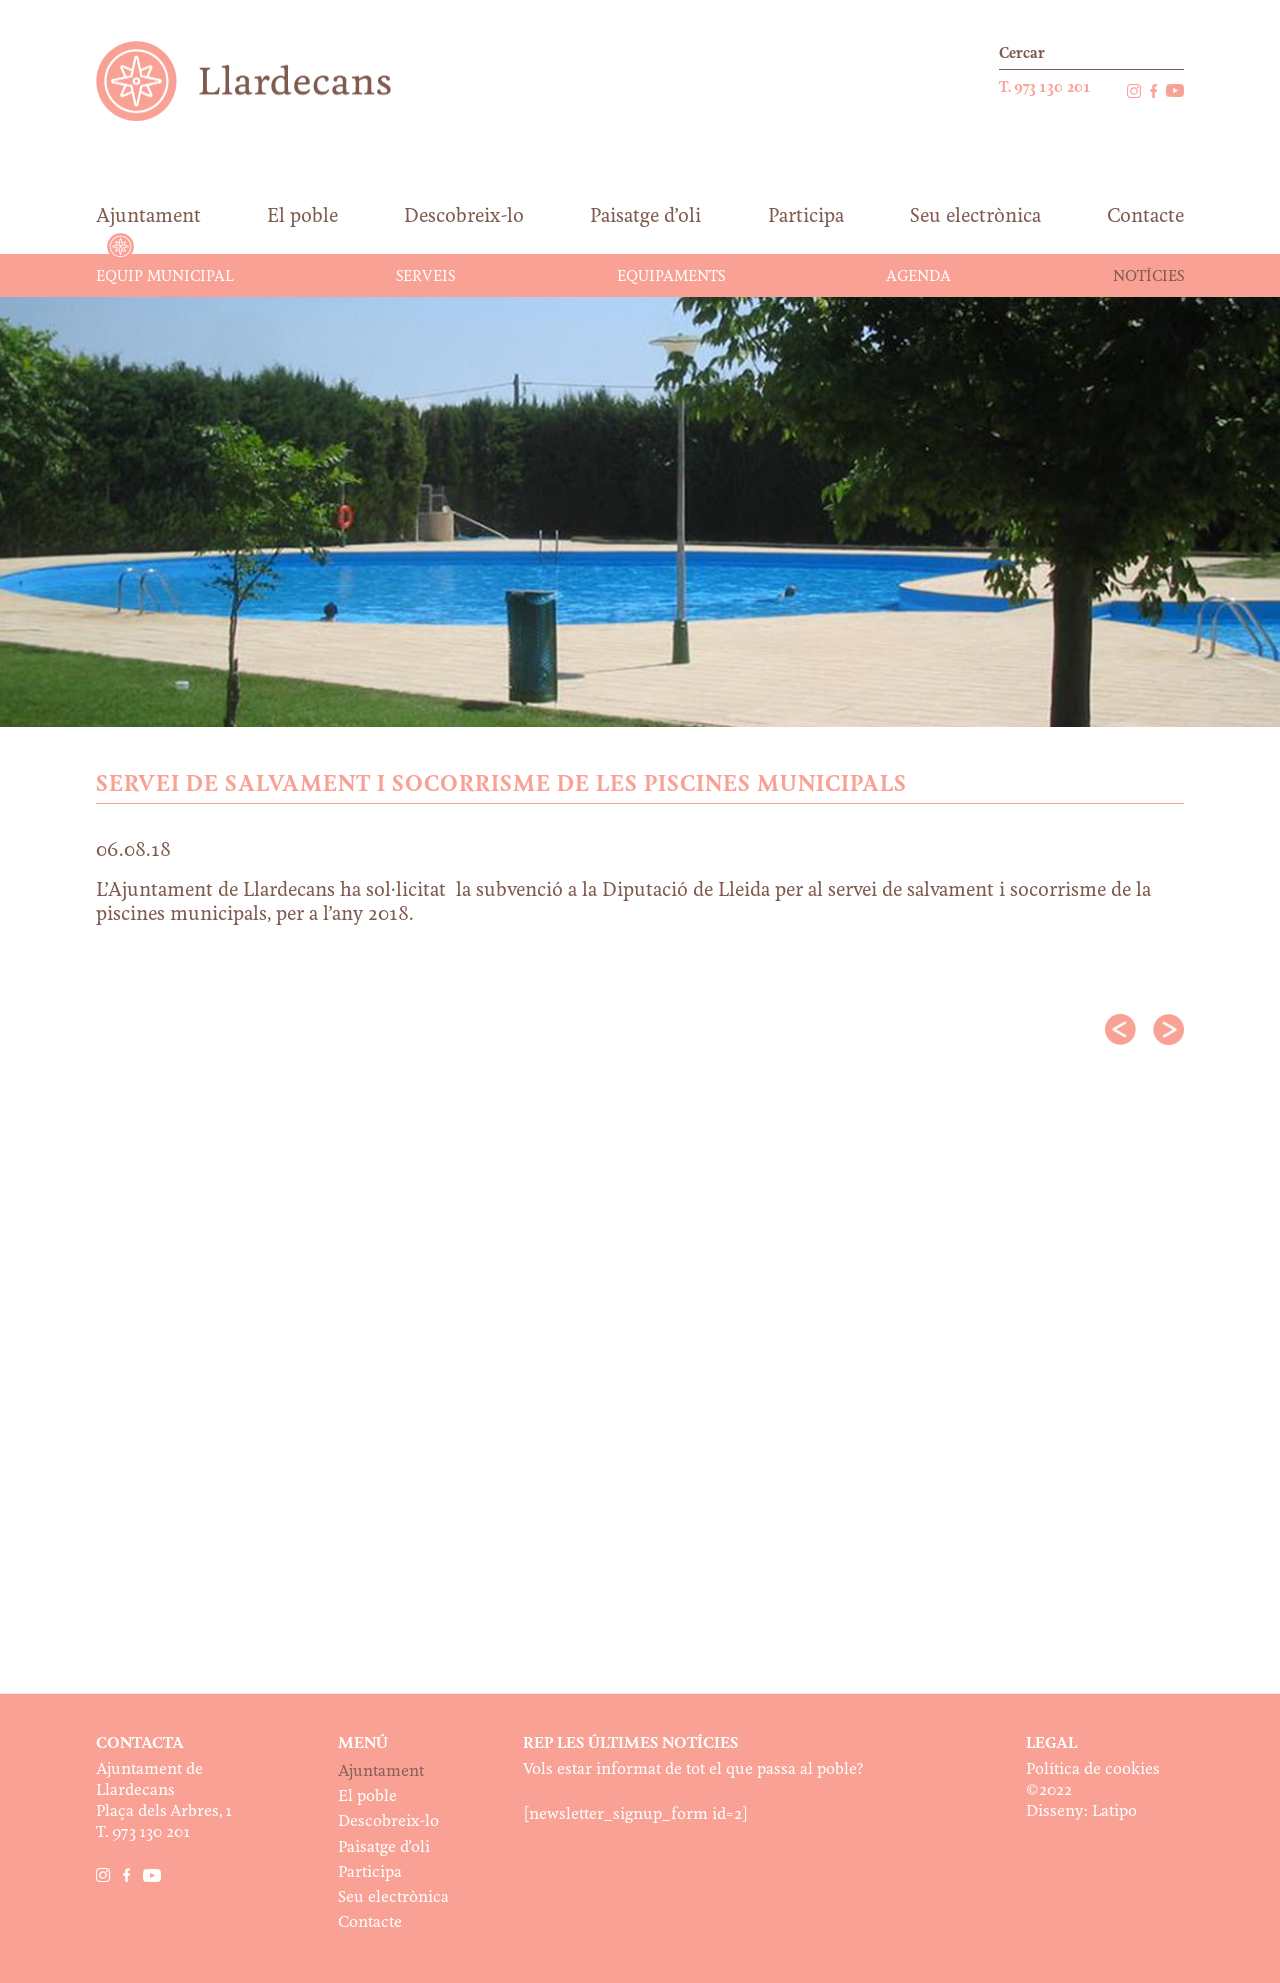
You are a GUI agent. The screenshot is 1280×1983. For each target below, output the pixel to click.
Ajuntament (381, 1771)
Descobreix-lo (388, 1821)
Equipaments (671, 277)
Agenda (918, 277)
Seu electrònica (393, 1897)
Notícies (1148, 277)
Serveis (425, 277)
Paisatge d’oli (384, 1847)
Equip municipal (165, 277)
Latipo (1114, 1811)
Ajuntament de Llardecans (262, 80)
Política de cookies (1093, 1769)
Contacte (370, 1922)
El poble (367, 1796)
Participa (370, 1872)
